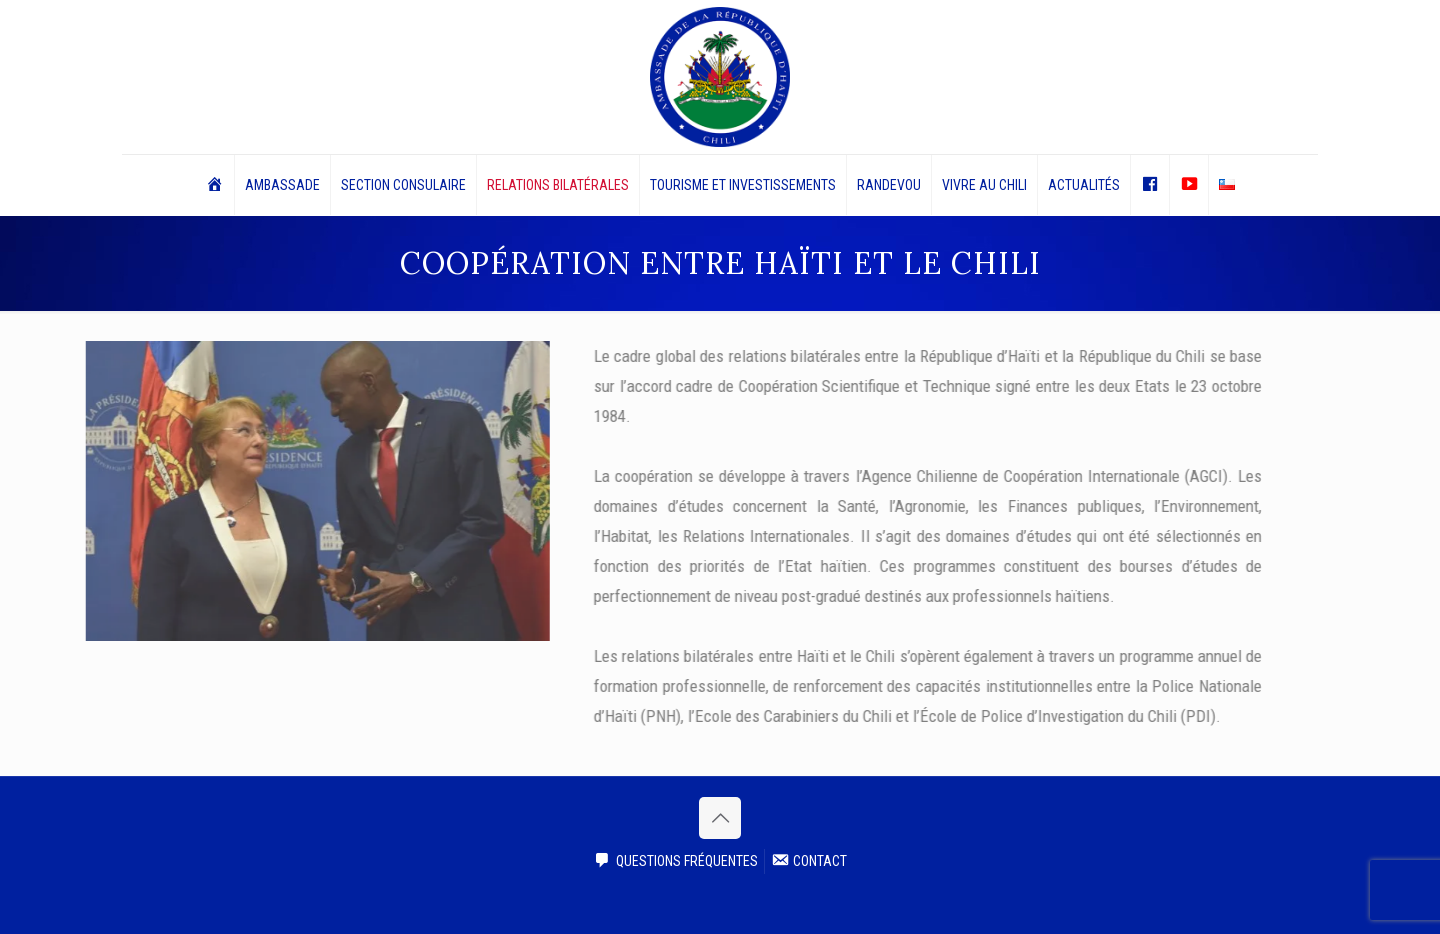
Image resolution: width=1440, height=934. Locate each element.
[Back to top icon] (720, 818)
